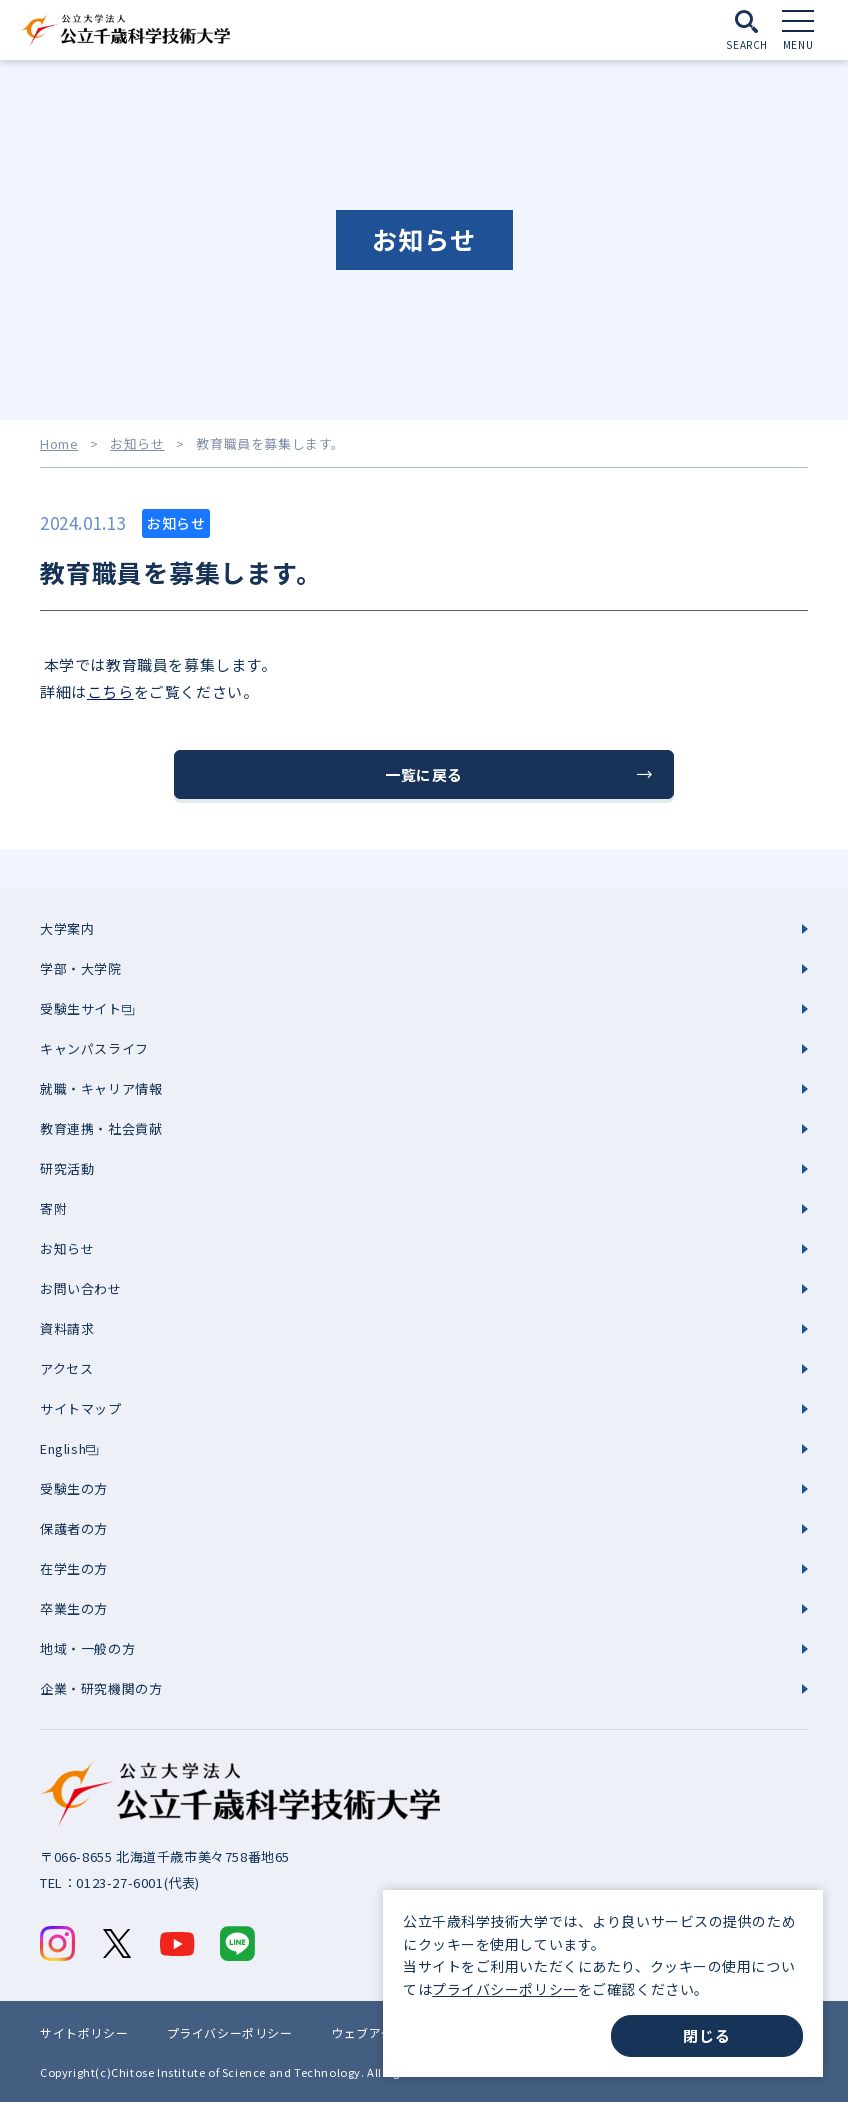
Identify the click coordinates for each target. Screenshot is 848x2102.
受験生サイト (81, 1008)
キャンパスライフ (94, 1048)
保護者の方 (74, 1528)
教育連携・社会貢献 (101, 1128)
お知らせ (137, 444)
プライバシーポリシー (505, 1989)
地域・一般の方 (87, 1648)
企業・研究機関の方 (101, 1688)
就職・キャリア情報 (101, 1088)
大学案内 (67, 928)
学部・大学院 (81, 968)
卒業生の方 (74, 1608)
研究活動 (67, 1168)
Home (59, 444)
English (63, 1448)
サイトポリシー (84, 2032)
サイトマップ (81, 1408)
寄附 (53, 1208)
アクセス (66, 1368)
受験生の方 (74, 1488)
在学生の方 (74, 1568)
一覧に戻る (424, 774)
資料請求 (67, 1328)
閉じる (706, 2035)
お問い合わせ (81, 1288)
